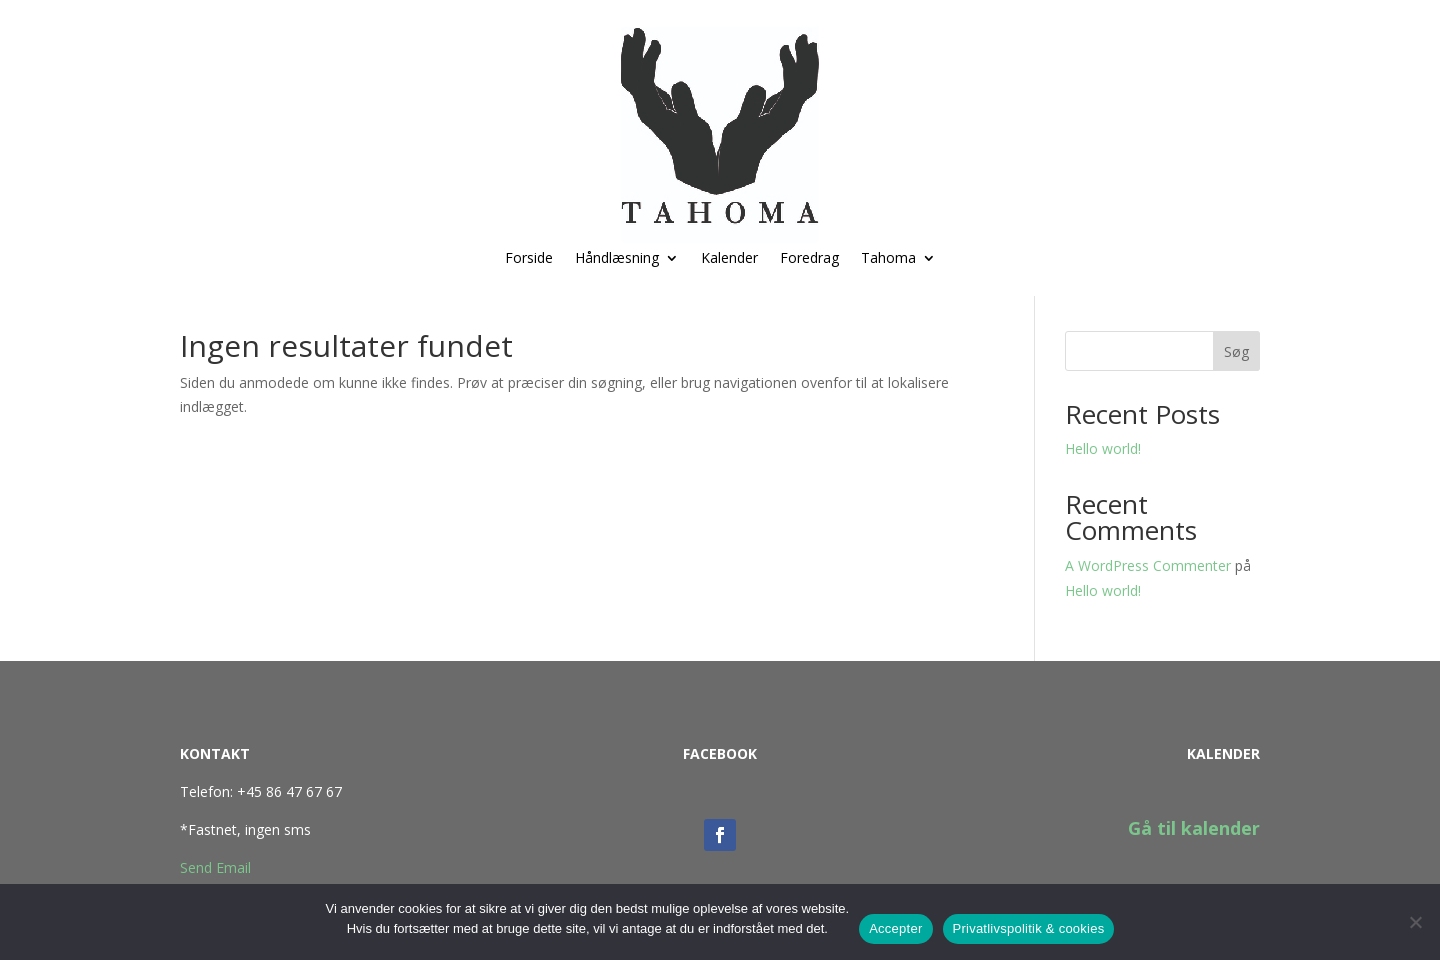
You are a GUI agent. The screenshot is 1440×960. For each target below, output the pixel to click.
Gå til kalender (1194, 828)
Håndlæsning (617, 259)
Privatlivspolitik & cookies (1029, 928)
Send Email (215, 867)
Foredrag (809, 259)
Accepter (895, 928)
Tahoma (888, 259)
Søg (1236, 351)
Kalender (729, 259)
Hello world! (1103, 448)
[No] (1415, 922)
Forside (529, 259)
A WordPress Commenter (1148, 565)
